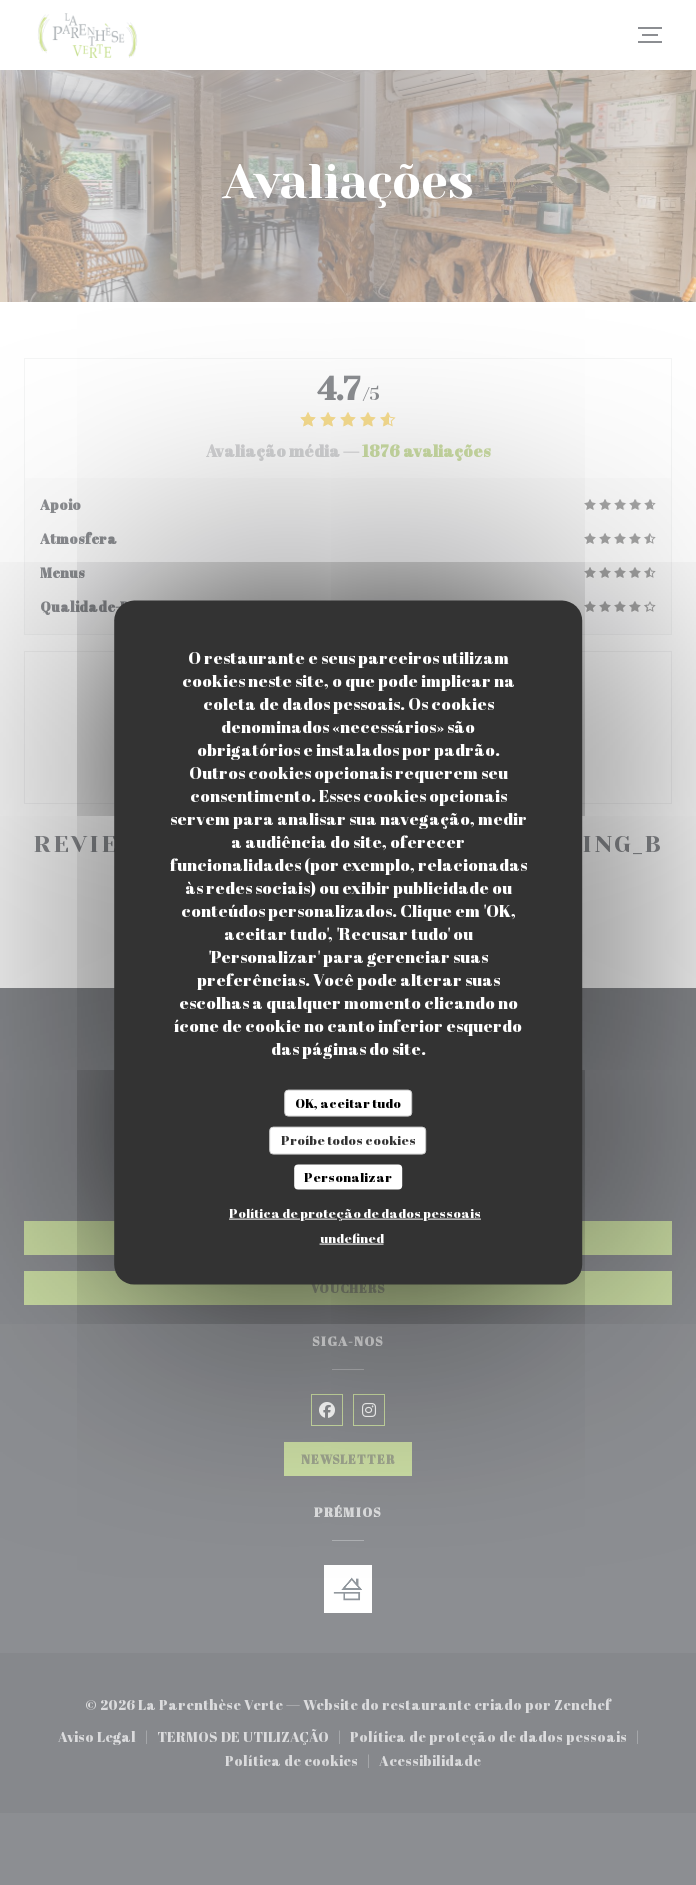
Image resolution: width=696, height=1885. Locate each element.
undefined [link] (352, 1238)
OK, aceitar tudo (348, 1102)
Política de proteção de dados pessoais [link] (355, 1213)
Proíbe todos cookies (348, 1140)
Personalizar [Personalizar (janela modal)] (348, 1176)
